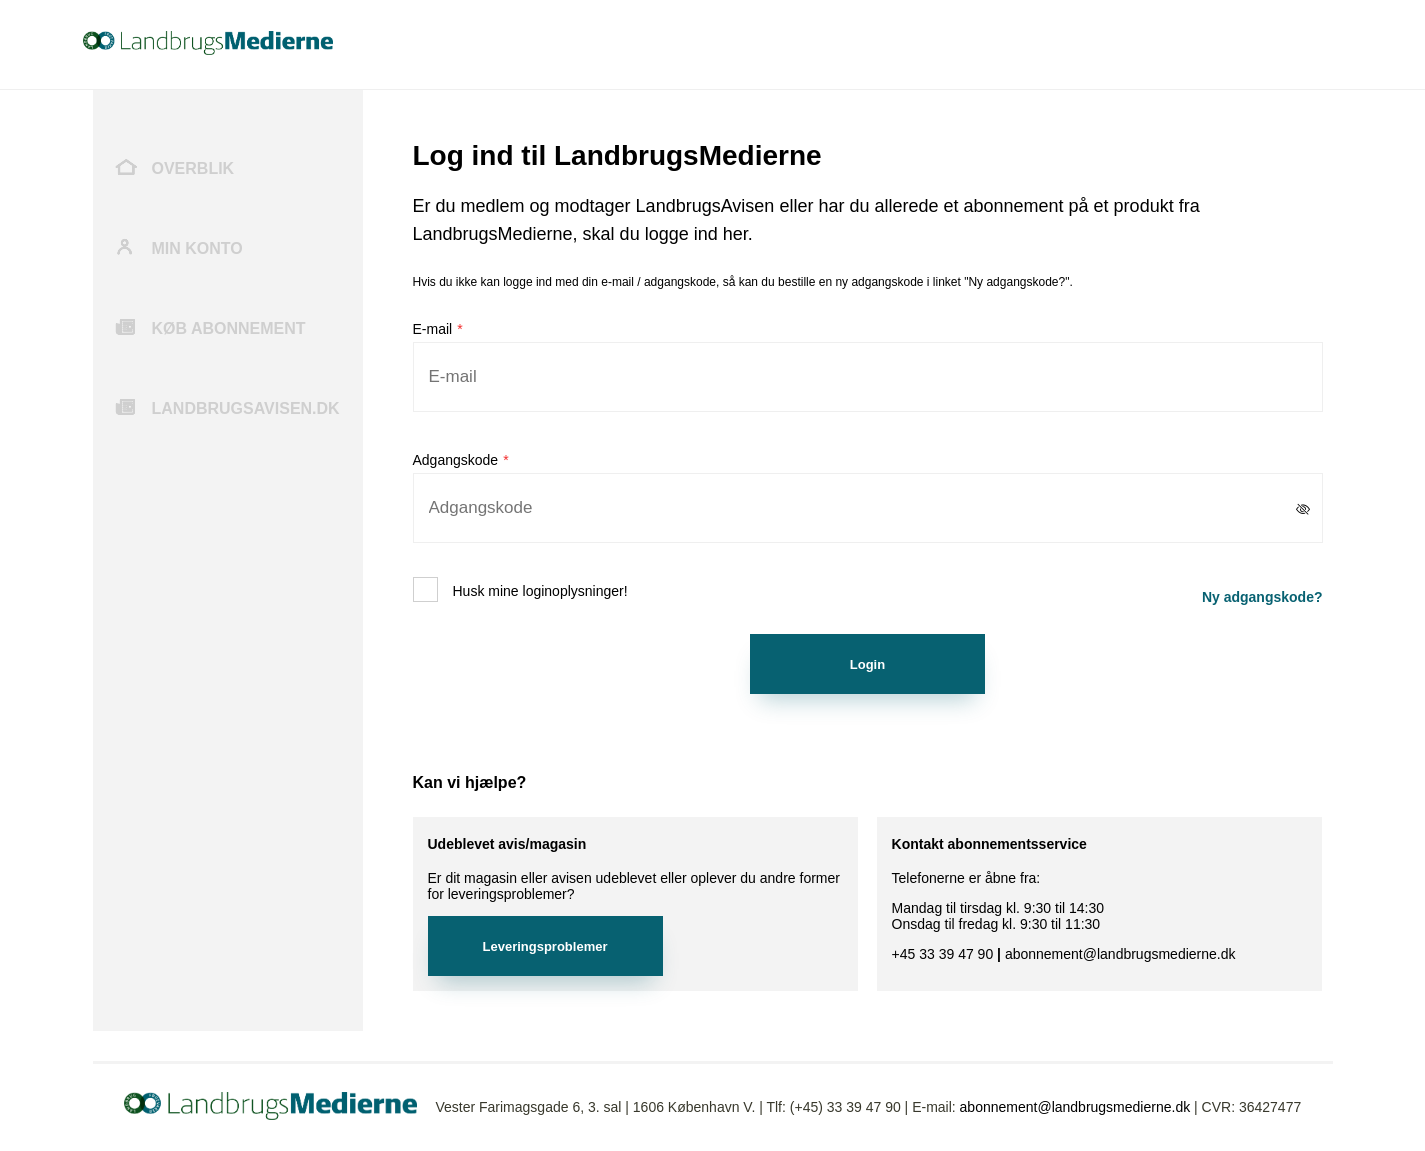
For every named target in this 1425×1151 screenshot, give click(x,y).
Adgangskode (456, 460)
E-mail (433, 329)
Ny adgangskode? (1262, 597)
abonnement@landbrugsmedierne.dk (1075, 1107)
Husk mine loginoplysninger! (540, 591)
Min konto (197, 248)
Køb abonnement (229, 328)
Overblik (193, 168)
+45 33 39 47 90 (943, 954)
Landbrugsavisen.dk (246, 408)
